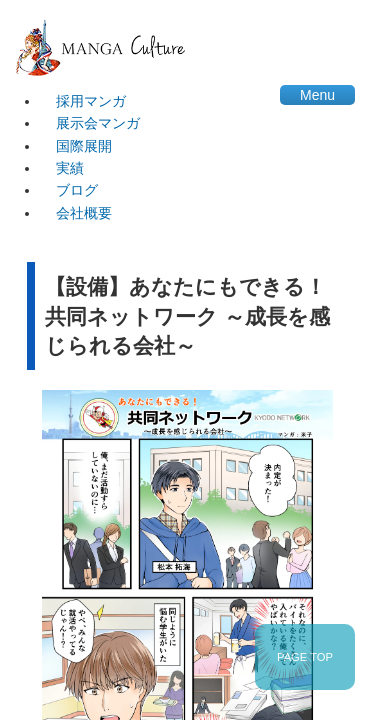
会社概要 (84, 213)
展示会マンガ (98, 123)
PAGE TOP (305, 657)
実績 (70, 168)
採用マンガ (91, 101)
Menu (317, 95)
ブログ (77, 190)
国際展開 (84, 146)
